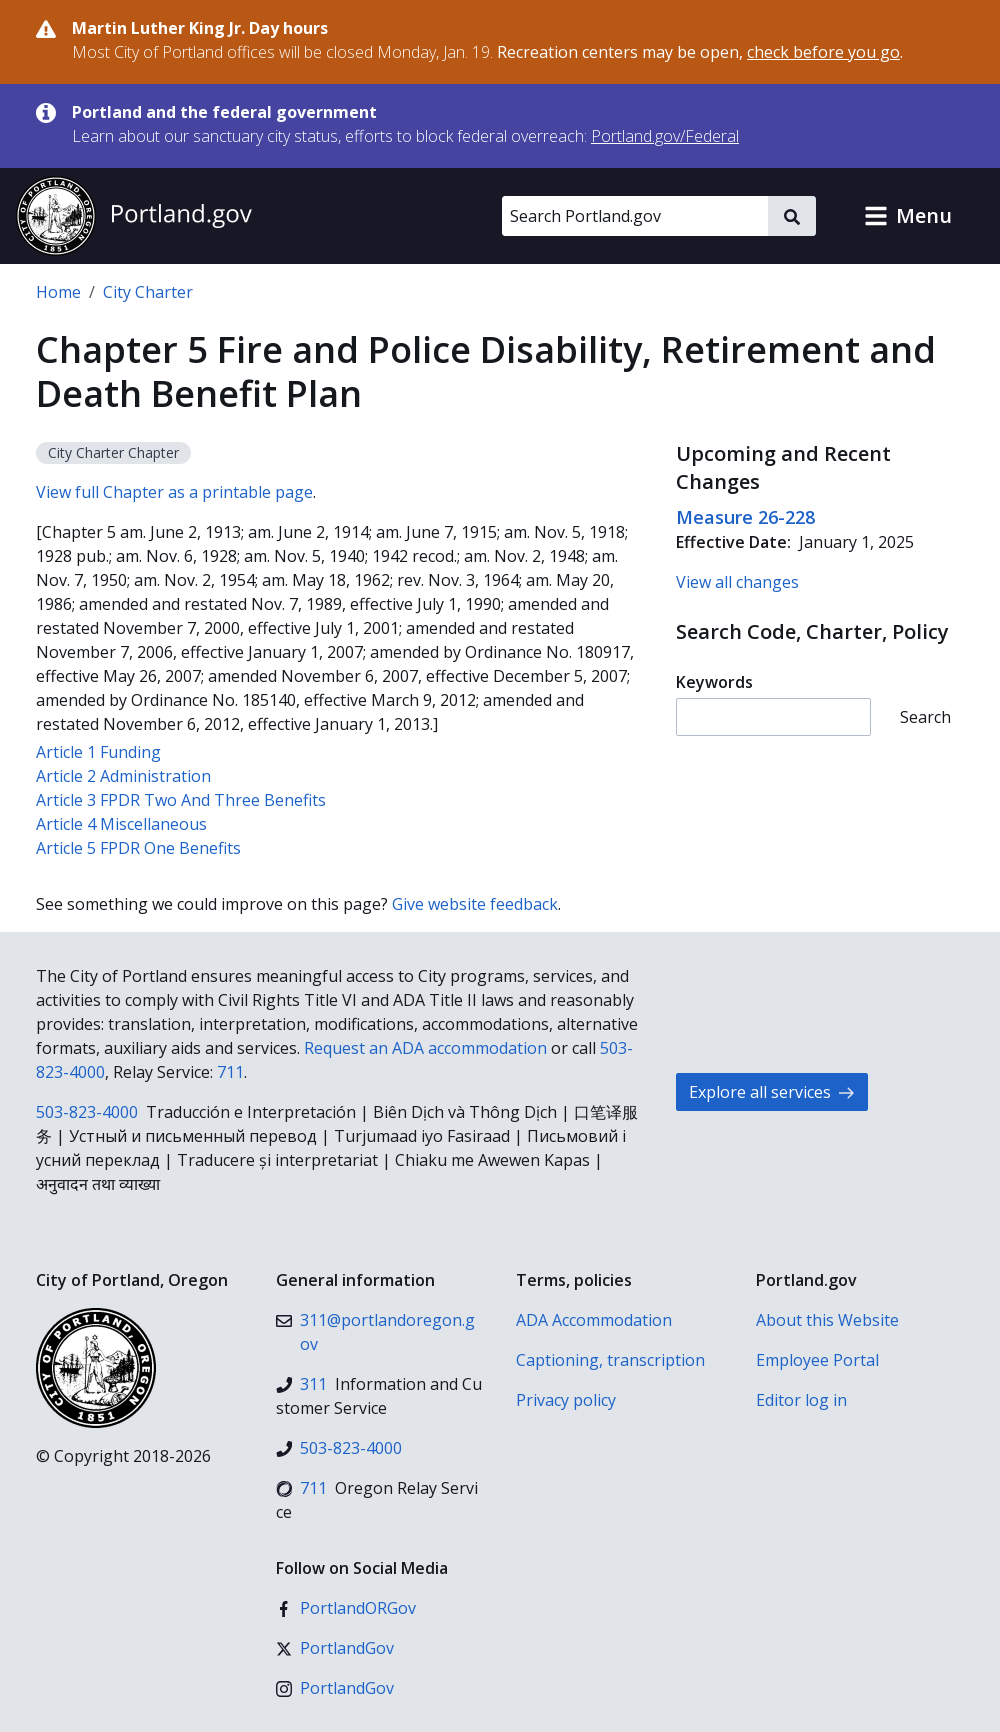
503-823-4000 (87, 1112)
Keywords (714, 682)
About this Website (827, 1320)
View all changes (737, 582)
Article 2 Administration (123, 776)
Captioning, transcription (610, 1360)
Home (58, 292)
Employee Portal (817, 1360)
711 (230, 1072)
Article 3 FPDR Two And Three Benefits (181, 800)
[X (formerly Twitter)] (335, 1648)
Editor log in (801, 1400)
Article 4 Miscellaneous (121, 824)
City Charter (148, 292)
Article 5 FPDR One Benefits (138, 848)
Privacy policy (566, 1400)
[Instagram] (335, 1688)
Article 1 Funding (98, 752)
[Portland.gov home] (134, 216)
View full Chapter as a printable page (174, 492)
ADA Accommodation (594, 1320)
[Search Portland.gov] (635, 216)
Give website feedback (475, 904)
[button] (908, 216)
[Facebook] (346, 1608)
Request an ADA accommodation (425, 1048)
